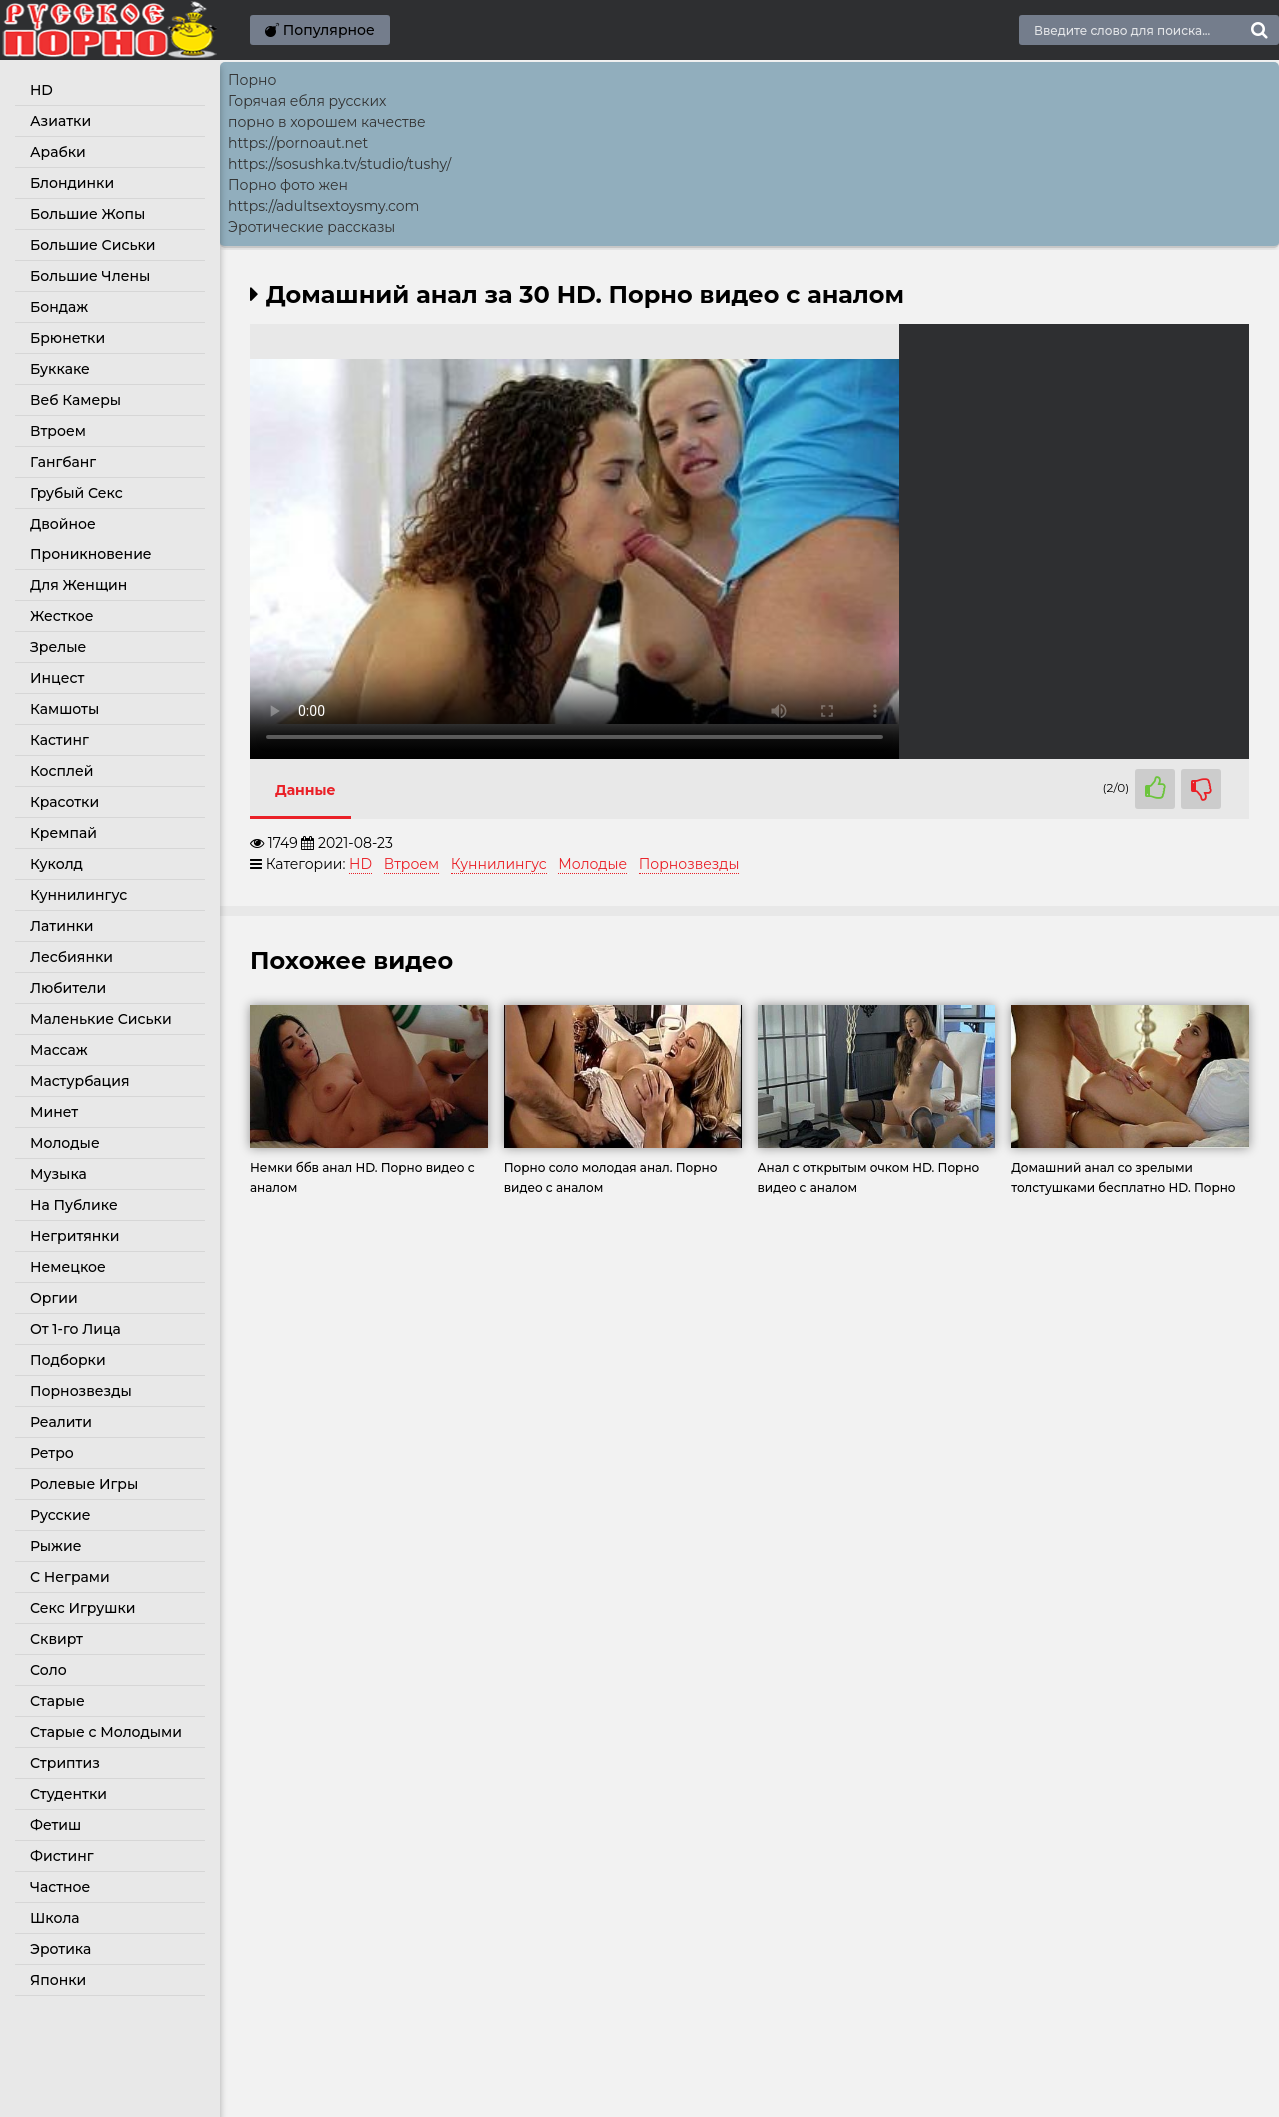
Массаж (59, 1050)
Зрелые (58, 647)
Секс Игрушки (82, 1608)
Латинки (62, 926)
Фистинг (62, 1856)
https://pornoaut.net (298, 143)
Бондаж (59, 307)
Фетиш (55, 1825)
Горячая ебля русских (307, 101)
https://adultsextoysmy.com (323, 206)
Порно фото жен (288, 185)
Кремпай (63, 833)
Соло (48, 1670)
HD (41, 90)
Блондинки (72, 183)
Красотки (64, 802)
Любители (68, 988)
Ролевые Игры (84, 1484)
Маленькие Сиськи (101, 1019)
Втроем (58, 431)
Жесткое (62, 616)
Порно (252, 80)
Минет (54, 1112)
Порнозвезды (81, 1391)
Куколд (56, 864)
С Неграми (70, 1577)
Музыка (58, 1174)
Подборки (68, 1360)
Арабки (58, 152)
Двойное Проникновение (91, 539)
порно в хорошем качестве (327, 122)
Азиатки (60, 121)
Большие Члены (90, 276)
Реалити (61, 1422)
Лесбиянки (71, 957)
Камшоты (64, 709)
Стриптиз (65, 1763)
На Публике (74, 1205)
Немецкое (68, 1267)
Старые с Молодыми (106, 1732)
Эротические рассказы (311, 227)
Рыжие (55, 1546)
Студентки (68, 1794)
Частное (60, 1887)
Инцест (57, 678)
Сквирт (56, 1639)
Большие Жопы (87, 214)
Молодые (65, 1143)
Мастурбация (80, 1081)
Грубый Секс (76, 493)
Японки (58, 1980)
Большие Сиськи (93, 245)
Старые (57, 1701)
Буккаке (60, 369)
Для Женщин (78, 585)
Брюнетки (67, 338)
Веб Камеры (75, 400)
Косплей (61, 771)
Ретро (52, 1453)
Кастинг (59, 740)
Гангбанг (63, 462)
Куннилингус (78, 895)
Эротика (60, 1949)
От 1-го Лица (75, 1329)
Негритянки (74, 1236)
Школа (55, 1918)
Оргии (54, 1298)
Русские (60, 1515)
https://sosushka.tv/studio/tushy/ (339, 164)
